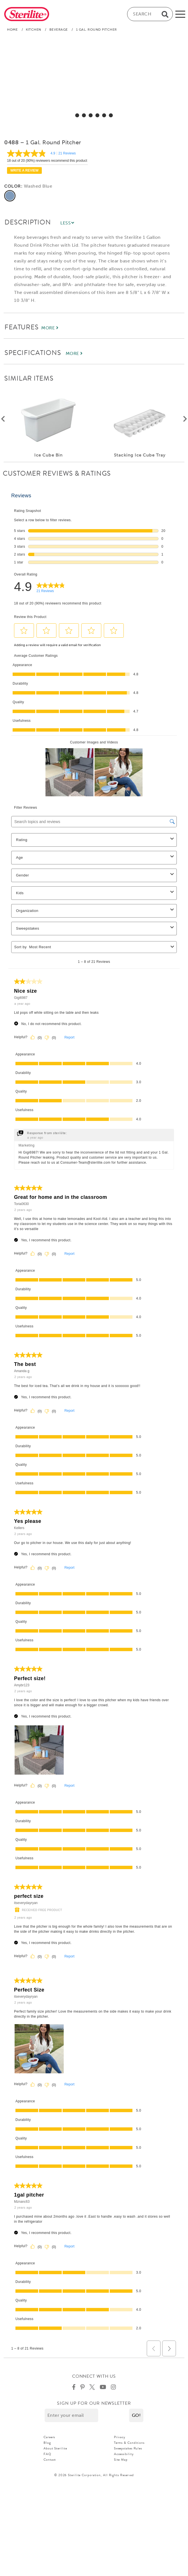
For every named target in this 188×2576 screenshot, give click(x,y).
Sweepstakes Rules (128, 2456)
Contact (49, 2467)
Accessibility (124, 2461)
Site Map (121, 2467)
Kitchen (33, 30)
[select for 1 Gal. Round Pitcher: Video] (110, 115)
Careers (49, 2444)
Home (12, 30)
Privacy (119, 2444)
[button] (136, 2423)
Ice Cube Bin (48, 455)
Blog (47, 2450)
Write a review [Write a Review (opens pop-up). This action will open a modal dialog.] (24, 170)
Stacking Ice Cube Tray (140, 455)
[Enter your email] (71, 2423)
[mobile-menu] (180, 14)
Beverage (58, 30)
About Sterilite (55, 2456)
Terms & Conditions (129, 2450)
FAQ (47, 2461)
